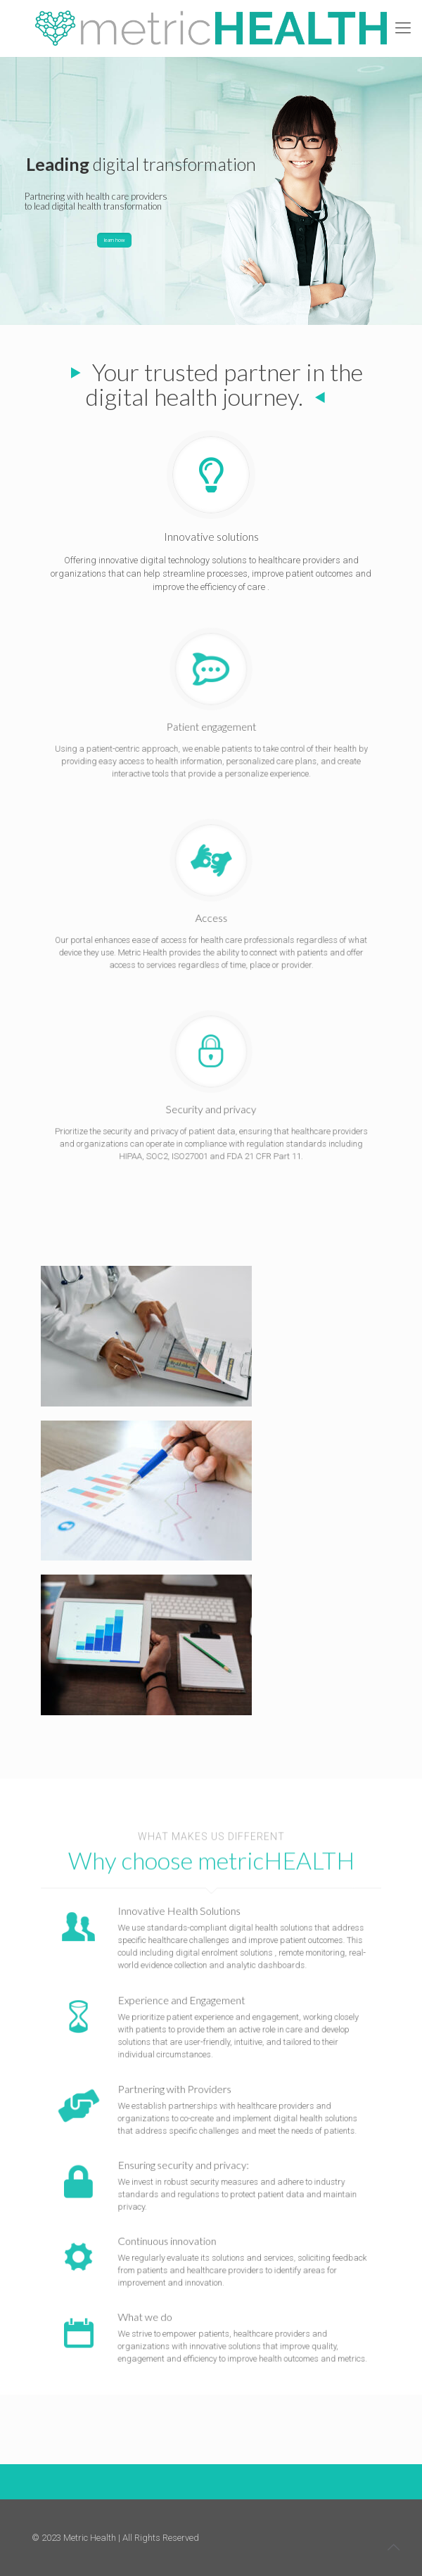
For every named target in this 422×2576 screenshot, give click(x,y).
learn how (114, 240)
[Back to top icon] (393, 2547)
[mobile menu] (403, 28)
